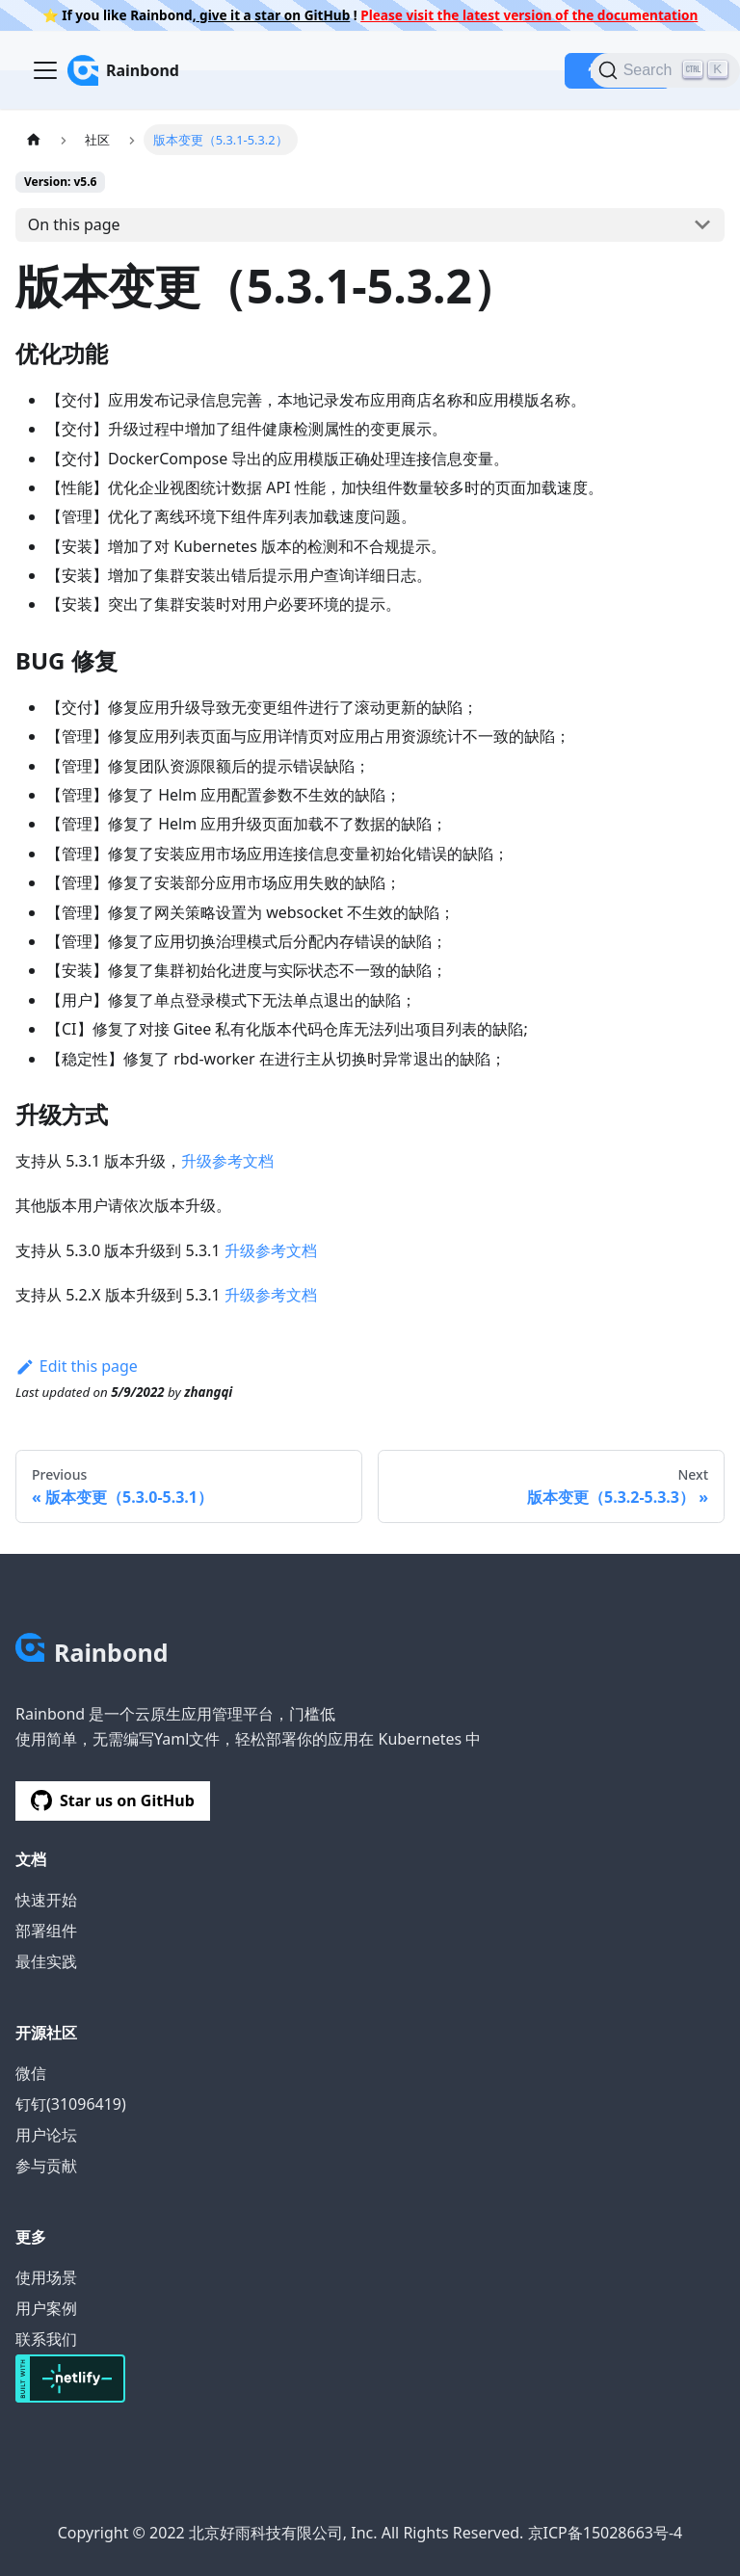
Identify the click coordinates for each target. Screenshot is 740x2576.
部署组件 (46, 1930)
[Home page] (33, 139)
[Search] (665, 70)
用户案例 (46, 2308)
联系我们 (46, 2339)
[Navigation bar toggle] (45, 70)
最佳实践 (46, 1961)
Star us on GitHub (113, 1800)
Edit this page (76, 1366)
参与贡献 (46, 2165)
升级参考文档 (227, 1160)
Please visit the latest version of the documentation (529, 15)
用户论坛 (46, 2134)
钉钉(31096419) (70, 2104)
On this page (74, 224)
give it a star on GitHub (274, 15)
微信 (30, 2073)
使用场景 (46, 2277)
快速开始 (46, 1899)
